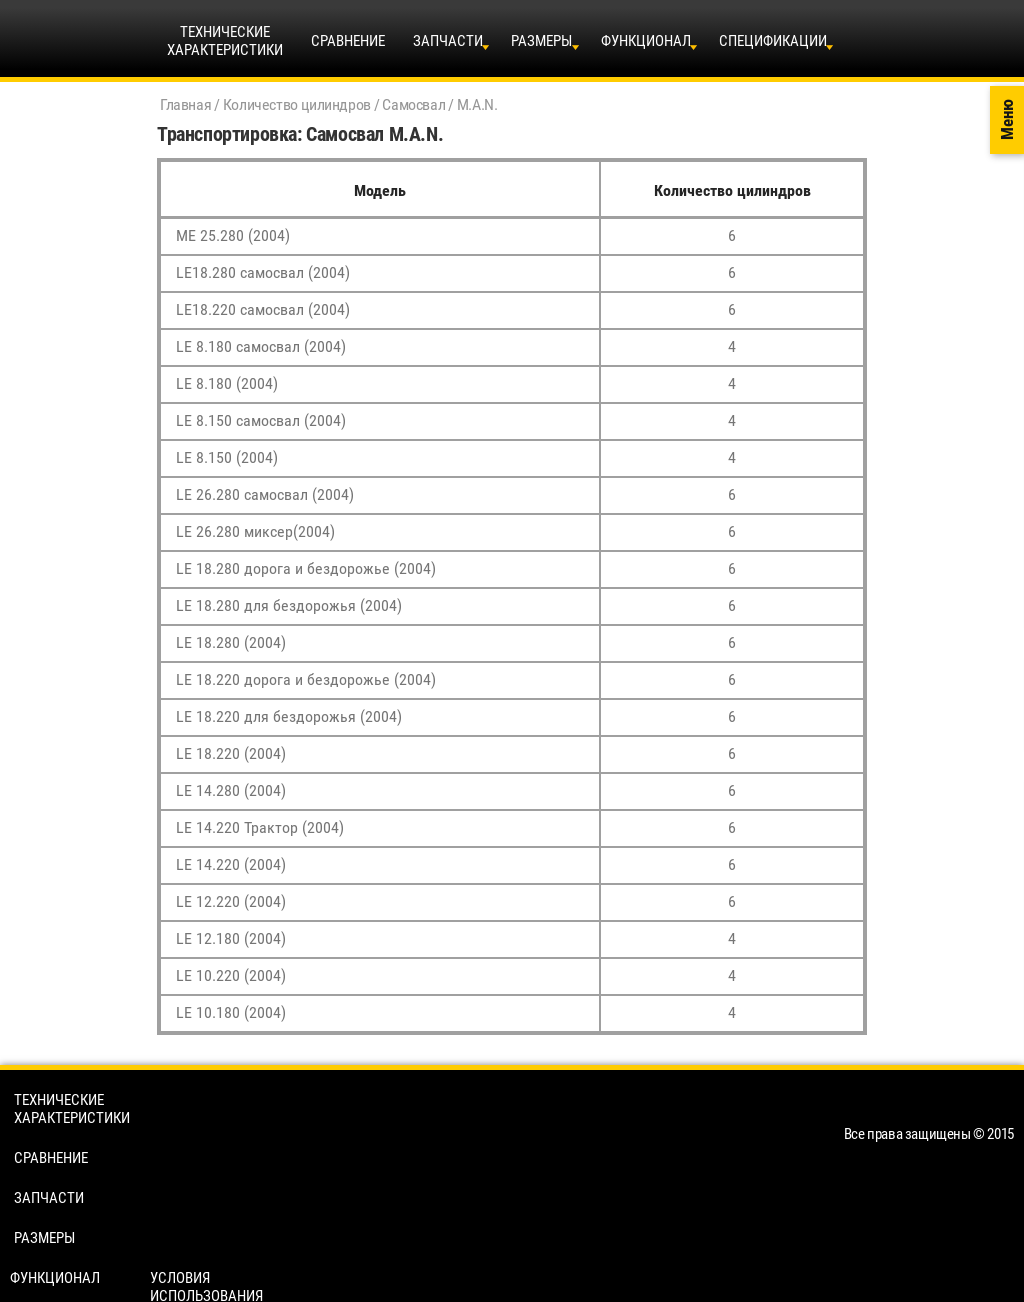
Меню (1007, 120)
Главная (185, 104)
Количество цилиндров (297, 104)
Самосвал (413, 104)
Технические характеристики (72, 1109)
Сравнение (348, 41)
